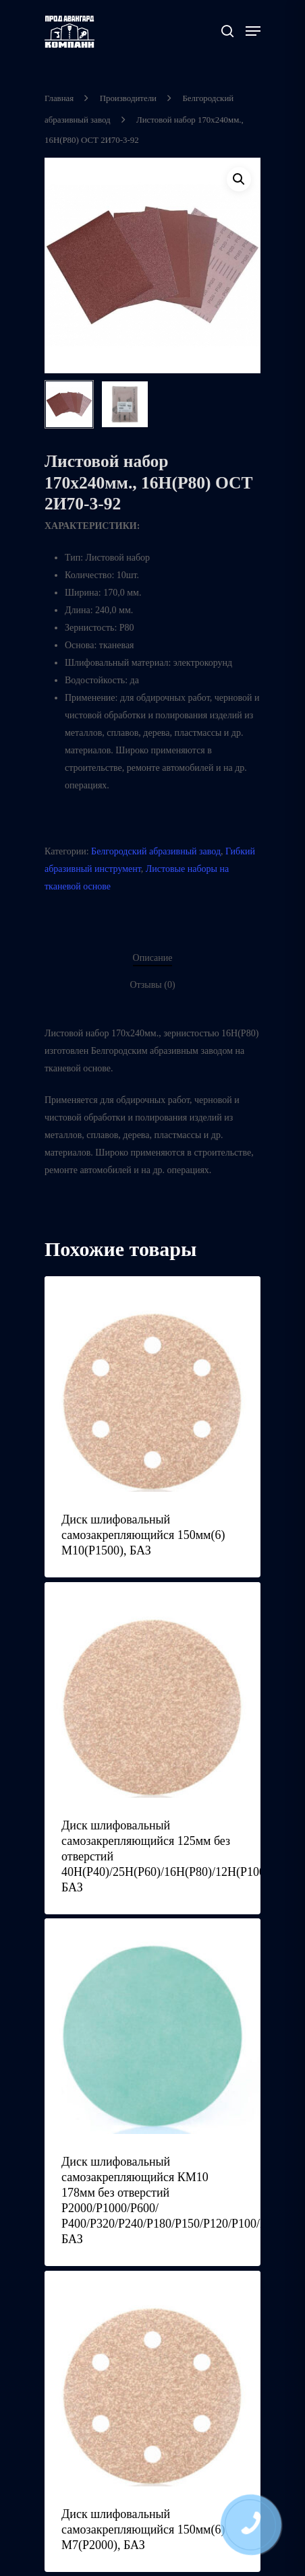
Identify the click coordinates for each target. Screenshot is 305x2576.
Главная (59, 98)
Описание (153, 957)
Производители (128, 98)
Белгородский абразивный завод (156, 851)
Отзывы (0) (152, 984)
